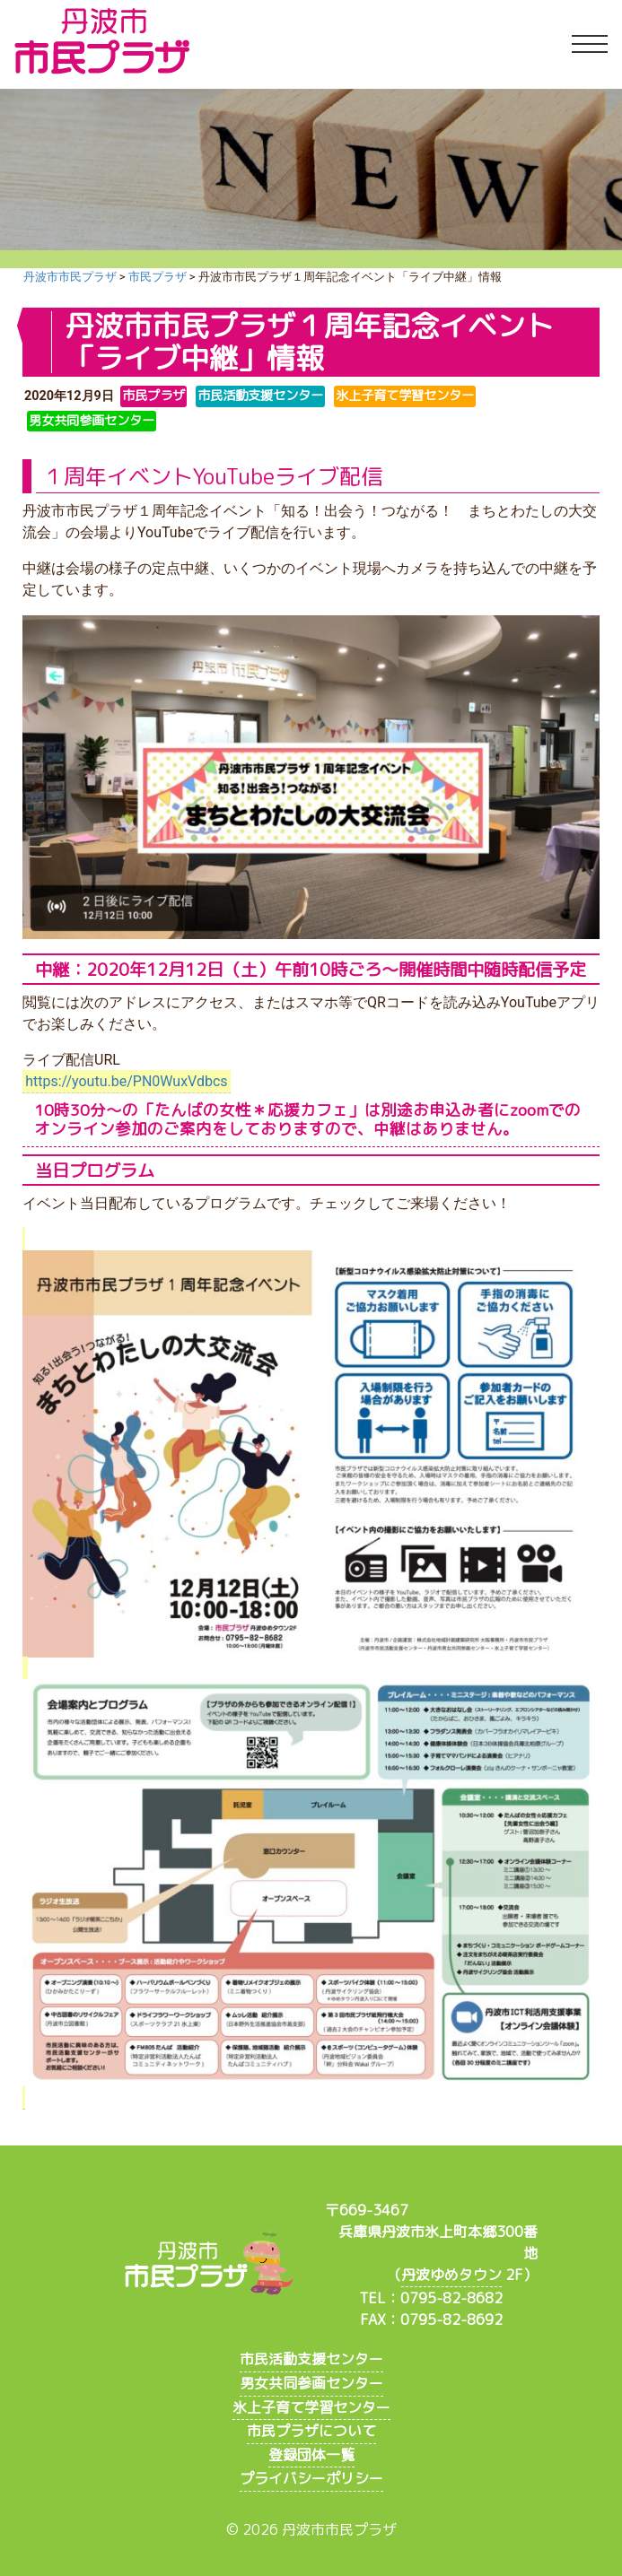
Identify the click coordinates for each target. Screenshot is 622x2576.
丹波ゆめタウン (451, 2274)
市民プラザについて (311, 2431)
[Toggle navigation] (590, 45)
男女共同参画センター (311, 2383)
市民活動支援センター (311, 2359)
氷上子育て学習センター (311, 2407)
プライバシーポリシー (311, 2478)
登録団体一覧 (311, 2455)
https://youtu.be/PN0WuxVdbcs (126, 1081)
